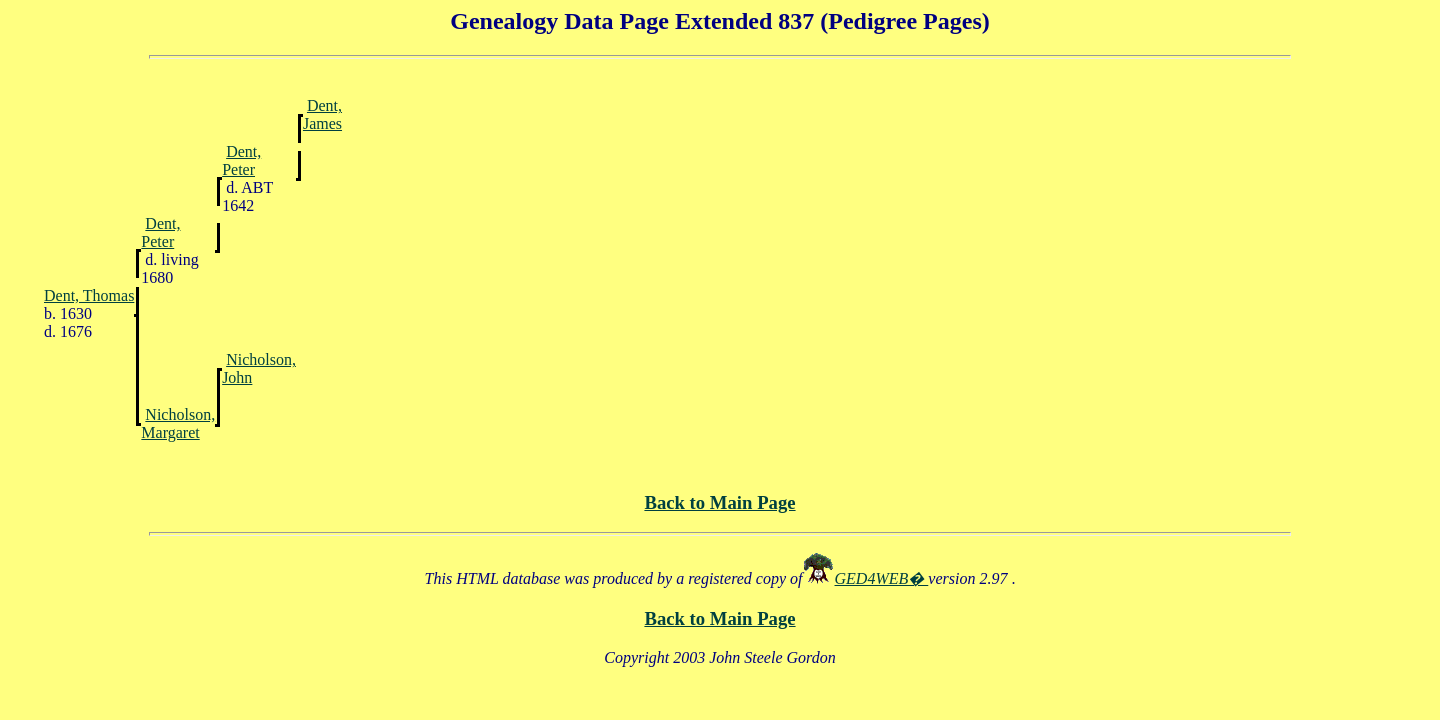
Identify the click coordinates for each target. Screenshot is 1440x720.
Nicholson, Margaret (178, 423)
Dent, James (322, 114)
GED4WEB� (882, 578)
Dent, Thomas (89, 295)
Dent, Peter (241, 160)
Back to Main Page (719, 502)
